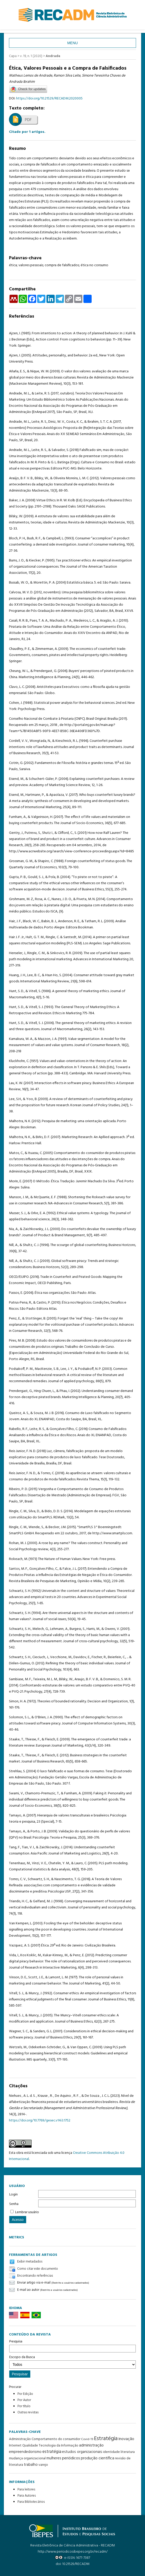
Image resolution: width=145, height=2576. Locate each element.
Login (13, 2195)
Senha (13, 2204)
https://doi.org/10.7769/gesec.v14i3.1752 (39, 2120)
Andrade (53, 56)
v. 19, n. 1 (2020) (31, 56)
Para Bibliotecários (31, 2502)
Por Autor (24, 2400)
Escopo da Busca (72, 2361)
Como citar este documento (37, 2269)
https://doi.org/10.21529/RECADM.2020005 (49, 98)
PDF (28, 120)
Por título (24, 2406)
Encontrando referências (35, 2275)
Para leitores (26, 2489)
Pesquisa (72, 2345)
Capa (13, 56)
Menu (72, 43)
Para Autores (26, 2495)
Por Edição (25, 2394)
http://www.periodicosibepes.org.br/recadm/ (73, 2552)
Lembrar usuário (27, 2212)
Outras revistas (27, 2412)
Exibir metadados (29, 2262)
